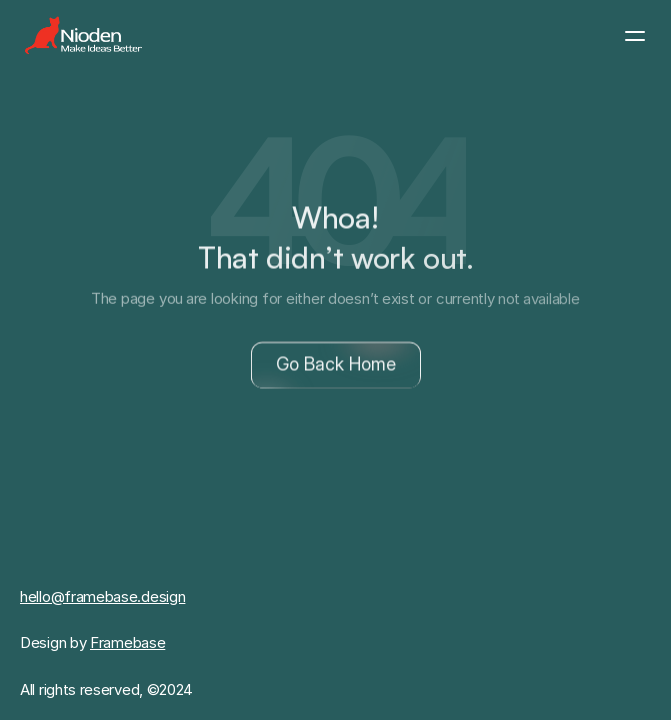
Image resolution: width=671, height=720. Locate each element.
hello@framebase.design (102, 596)
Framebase (127, 642)
